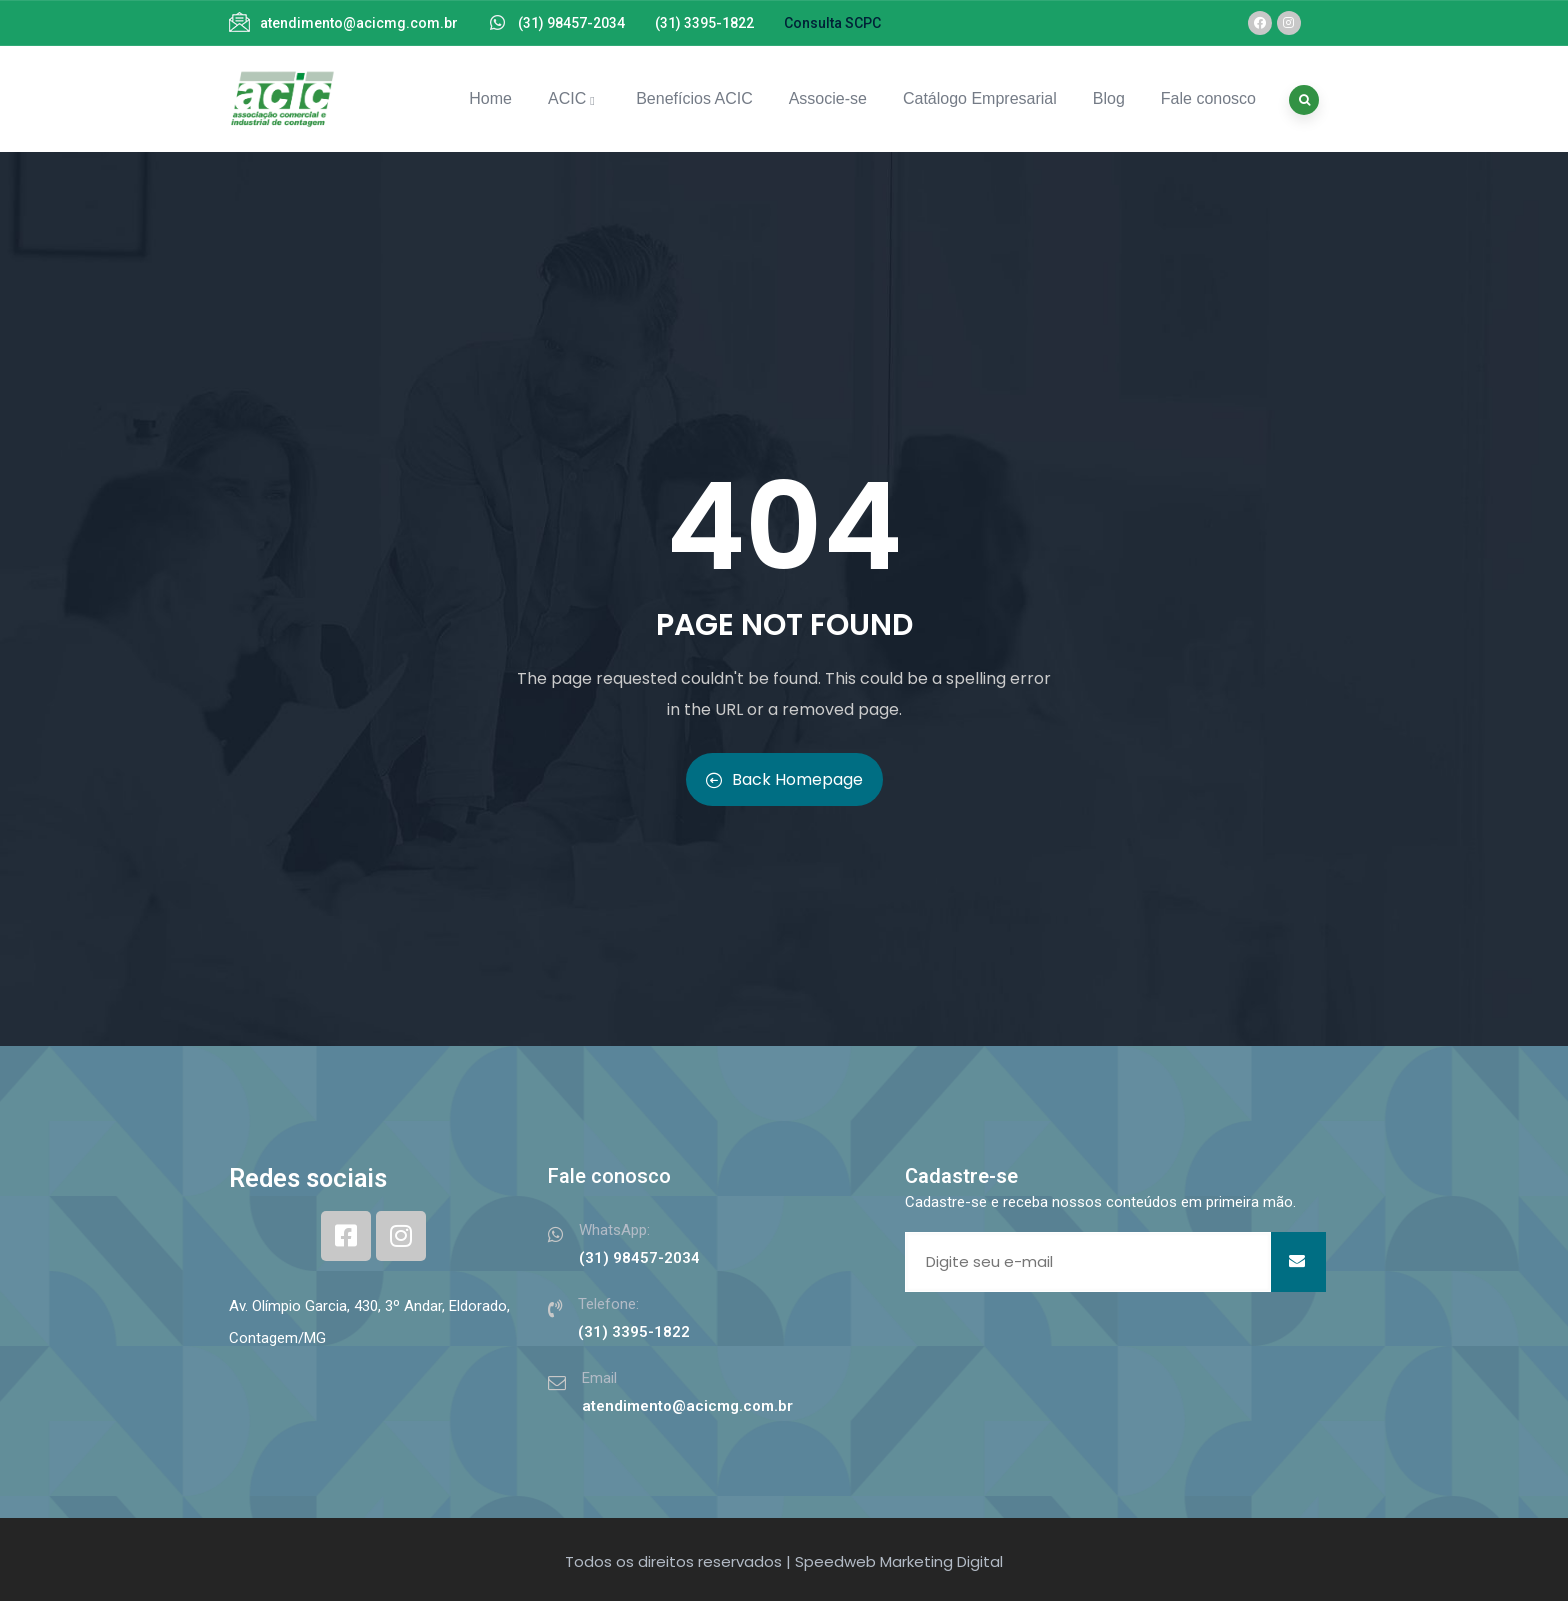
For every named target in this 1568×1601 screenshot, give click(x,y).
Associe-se (828, 98)
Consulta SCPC (832, 23)
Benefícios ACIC (694, 98)
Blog (1109, 98)
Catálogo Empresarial (980, 98)
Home (490, 98)
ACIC (574, 98)
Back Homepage (784, 779)
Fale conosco (1208, 98)
